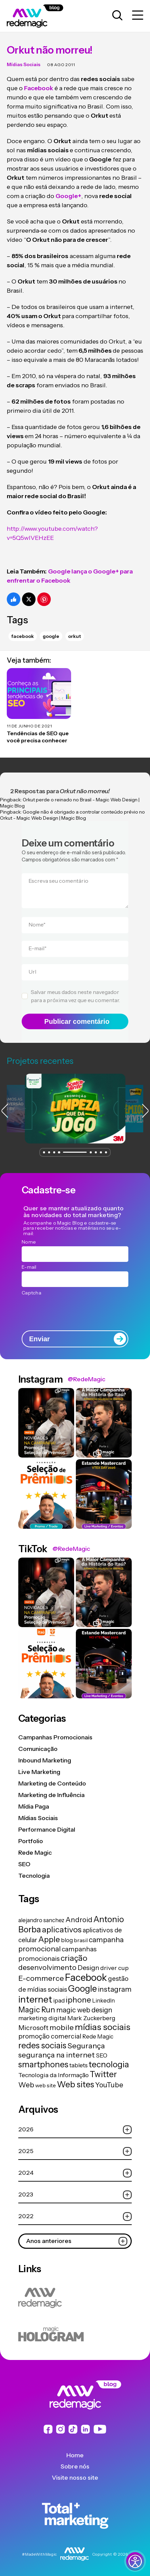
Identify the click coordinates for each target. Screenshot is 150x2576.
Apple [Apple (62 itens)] (49, 1939)
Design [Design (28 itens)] (88, 1968)
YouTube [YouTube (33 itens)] (109, 2085)
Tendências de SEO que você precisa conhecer (38, 737)
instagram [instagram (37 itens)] (114, 1989)
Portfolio (30, 1841)
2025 (75, 2151)
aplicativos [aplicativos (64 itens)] (62, 1929)
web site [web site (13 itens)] (45, 2085)
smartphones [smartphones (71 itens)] (43, 2064)
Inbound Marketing (44, 1760)
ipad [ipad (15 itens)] (59, 2000)
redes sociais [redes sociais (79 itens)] (42, 2045)
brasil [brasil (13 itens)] (81, 1940)
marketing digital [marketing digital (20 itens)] (42, 2018)
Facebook (23, 636)
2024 (75, 2173)
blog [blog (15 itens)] (67, 1940)
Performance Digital (46, 1830)
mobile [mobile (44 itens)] (61, 2027)
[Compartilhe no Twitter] (29, 599)
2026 (75, 2129)
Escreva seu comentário (58, 880)
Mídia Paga (33, 1806)
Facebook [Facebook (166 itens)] (86, 1977)
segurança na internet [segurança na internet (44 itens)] (56, 2054)
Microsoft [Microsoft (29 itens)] (33, 2028)
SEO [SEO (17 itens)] (101, 2055)
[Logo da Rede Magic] (42, 16)
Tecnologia (34, 1876)
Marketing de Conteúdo (52, 1783)
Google (51, 636)
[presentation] (75, 1311)
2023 (75, 2194)
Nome (37, 924)
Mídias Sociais (23, 64)
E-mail (37, 948)
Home (75, 2455)
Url (32, 971)
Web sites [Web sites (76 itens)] (75, 2084)
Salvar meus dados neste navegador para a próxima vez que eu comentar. (75, 996)
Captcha (31, 1292)
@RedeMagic (86, 1379)
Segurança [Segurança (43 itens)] (86, 2045)
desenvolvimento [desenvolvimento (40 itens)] (47, 1967)
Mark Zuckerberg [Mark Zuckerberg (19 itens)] (91, 2018)
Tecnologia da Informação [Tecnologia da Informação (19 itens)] (53, 2075)
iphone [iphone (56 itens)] (78, 2000)
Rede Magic (35, 1853)
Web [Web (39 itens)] (26, 2085)
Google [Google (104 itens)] (82, 1988)
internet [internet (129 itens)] (35, 1999)
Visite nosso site (75, 2478)
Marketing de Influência (51, 1795)
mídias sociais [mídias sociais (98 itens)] (102, 2027)
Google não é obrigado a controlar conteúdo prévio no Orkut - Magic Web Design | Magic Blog (72, 815)
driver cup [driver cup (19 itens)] (114, 1967)
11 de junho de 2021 (29, 726)
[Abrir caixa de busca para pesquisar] (117, 16)
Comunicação (38, 1749)
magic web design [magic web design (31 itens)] (84, 2010)
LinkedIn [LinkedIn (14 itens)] (103, 2000)
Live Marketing (39, 1772)
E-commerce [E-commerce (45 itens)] (41, 1978)
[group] (75, 1109)
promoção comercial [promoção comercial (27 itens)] (49, 2036)
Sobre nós (75, 2466)
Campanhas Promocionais (55, 1737)
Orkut (74, 636)
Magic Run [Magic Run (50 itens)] (36, 2009)
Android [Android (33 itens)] (78, 1919)
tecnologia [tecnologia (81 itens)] (109, 2064)
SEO (24, 1864)
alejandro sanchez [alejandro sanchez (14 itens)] (41, 1920)
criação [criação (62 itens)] (74, 1958)
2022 (75, 2216)
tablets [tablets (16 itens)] (78, 2065)
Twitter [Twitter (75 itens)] (103, 2074)
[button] (44, 1152)
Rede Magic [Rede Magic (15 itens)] (97, 2036)
